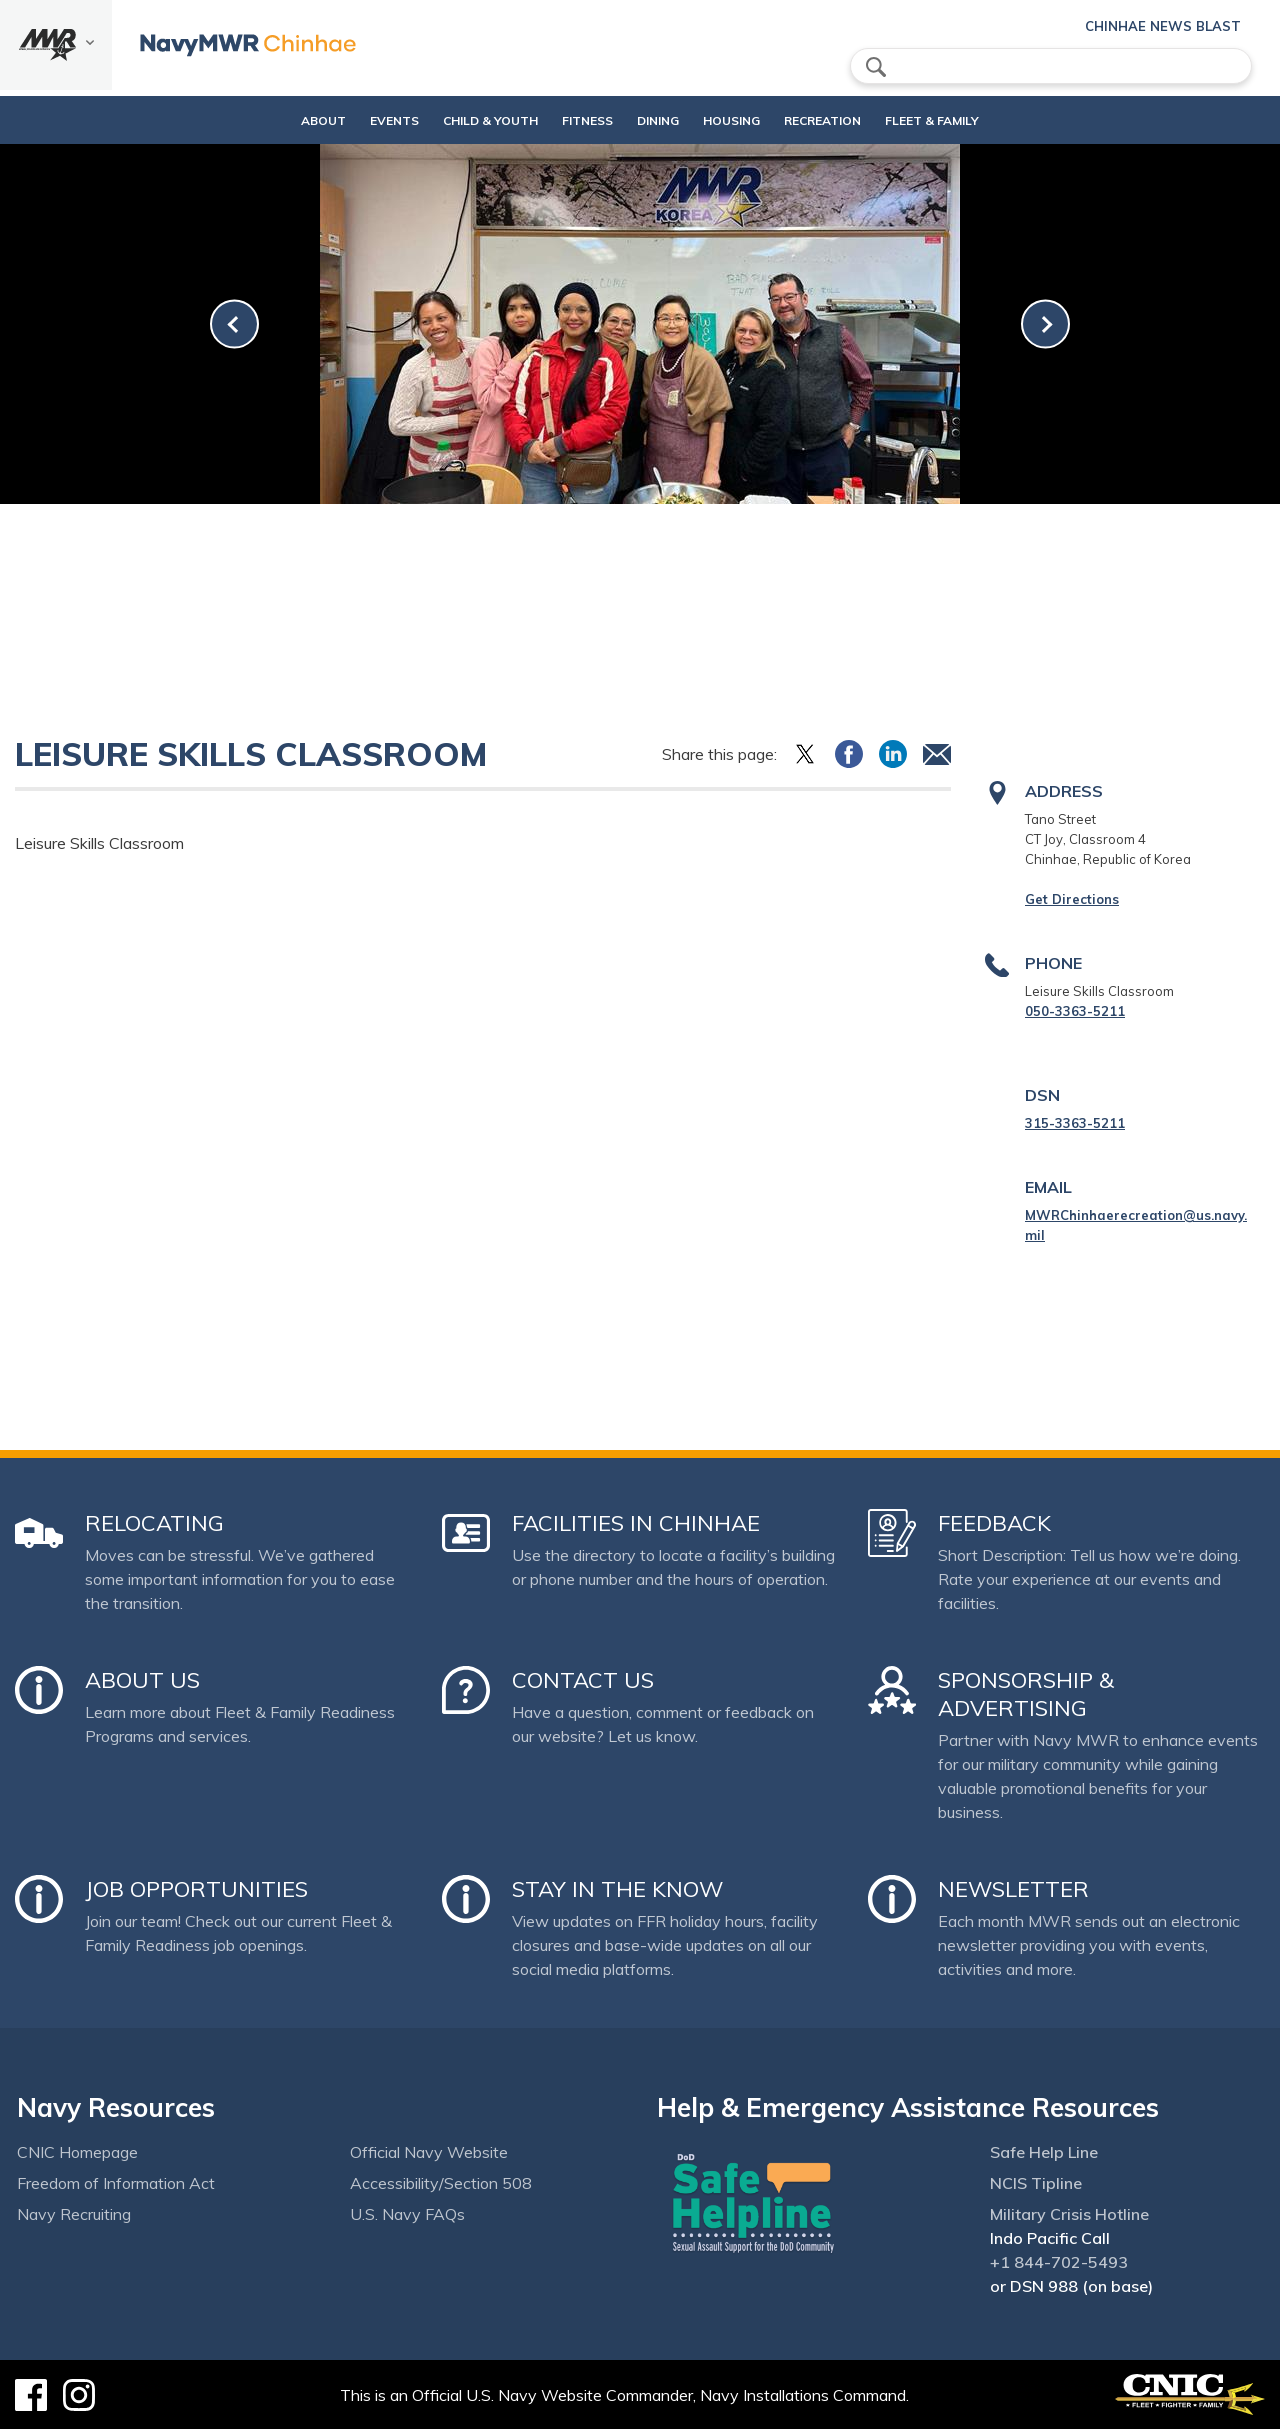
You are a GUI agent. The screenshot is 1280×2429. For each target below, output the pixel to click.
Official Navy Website (429, 2152)
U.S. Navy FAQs (407, 2214)
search (876, 67)
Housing (740, 120)
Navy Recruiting (74, 2214)
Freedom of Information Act (116, 2183)
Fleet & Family (975, 120)
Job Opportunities (196, 1889)
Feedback (994, 1523)
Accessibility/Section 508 (441, 2183)
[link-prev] (234, 324)
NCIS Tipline (1036, 2183)
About (264, 120)
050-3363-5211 (1075, 1011)
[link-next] (1045, 324)
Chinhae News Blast (1163, 26)
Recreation (848, 120)
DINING (650, 120)
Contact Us (583, 1680)
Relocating (154, 1523)
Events (352, 120)
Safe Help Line (1044, 2152)
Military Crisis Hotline (1069, 2214)
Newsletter (1013, 1889)
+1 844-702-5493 (1059, 2262)
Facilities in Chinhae (636, 1523)
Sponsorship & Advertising (1026, 1694)
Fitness (562, 120)
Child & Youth (448, 120)
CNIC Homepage (77, 2152)
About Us (142, 1680)
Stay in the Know (617, 1889)
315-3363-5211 (1075, 1123)
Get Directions (1072, 899)
